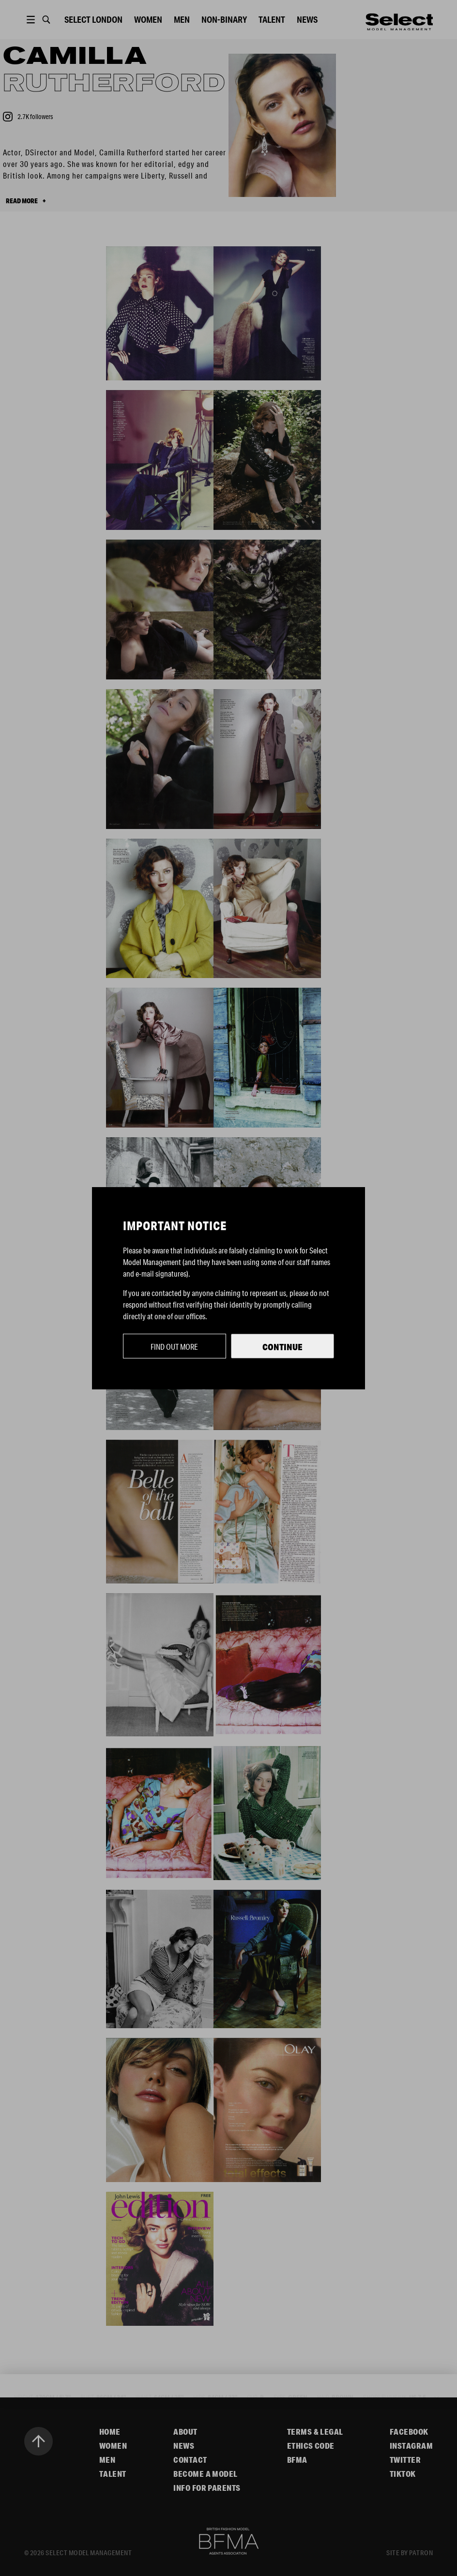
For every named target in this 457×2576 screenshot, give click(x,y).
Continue (282, 1347)
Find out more (174, 1346)
